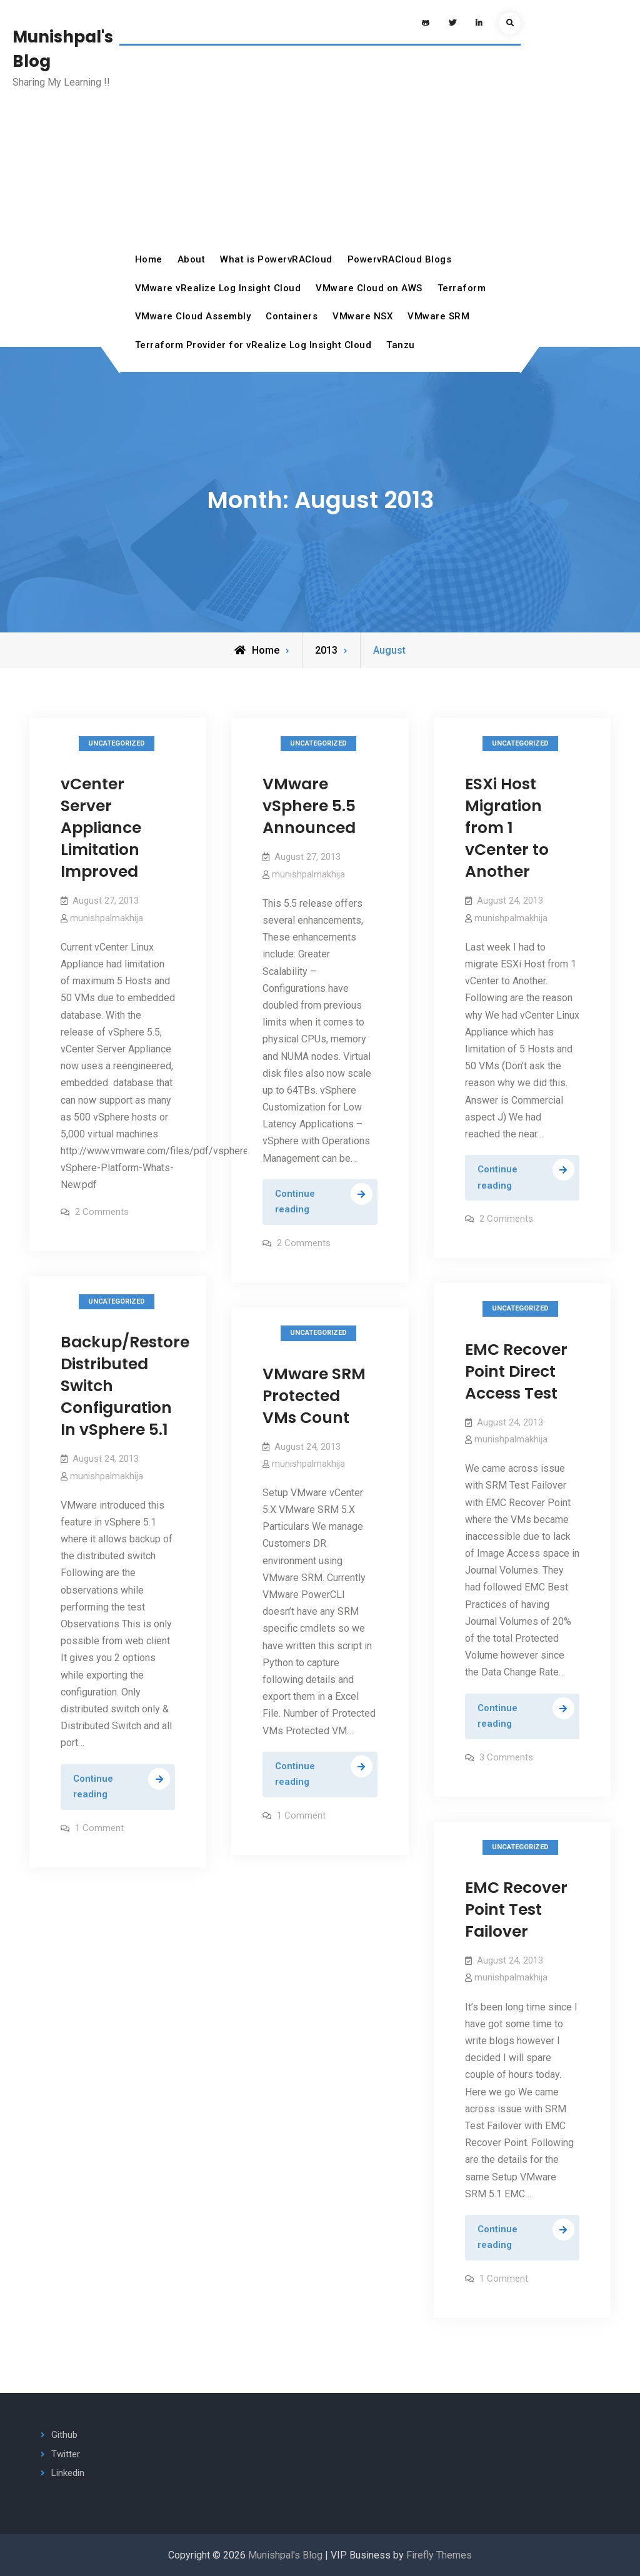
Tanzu (400, 345)
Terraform (462, 288)
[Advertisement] (320, 151)
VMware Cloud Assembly (193, 316)
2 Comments (102, 1211)
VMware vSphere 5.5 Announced (309, 806)
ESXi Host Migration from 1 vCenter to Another (507, 827)
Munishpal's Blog (285, 2555)
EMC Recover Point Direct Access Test (516, 1371)
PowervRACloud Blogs (400, 259)
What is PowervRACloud (276, 259)
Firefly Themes (439, 2555)
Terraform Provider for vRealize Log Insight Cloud (253, 345)
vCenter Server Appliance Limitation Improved (101, 827)
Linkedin (67, 2473)
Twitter (65, 2454)
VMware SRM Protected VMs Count (314, 1396)
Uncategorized (116, 743)
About (192, 259)
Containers (292, 316)
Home (148, 259)
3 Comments (506, 1757)
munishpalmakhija (106, 918)
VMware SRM (438, 316)
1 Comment (99, 1828)
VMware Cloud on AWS (369, 288)
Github (64, 2434)
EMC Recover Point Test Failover (516, 1909)
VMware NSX (362, 316)
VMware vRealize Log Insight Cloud (218, 288)
